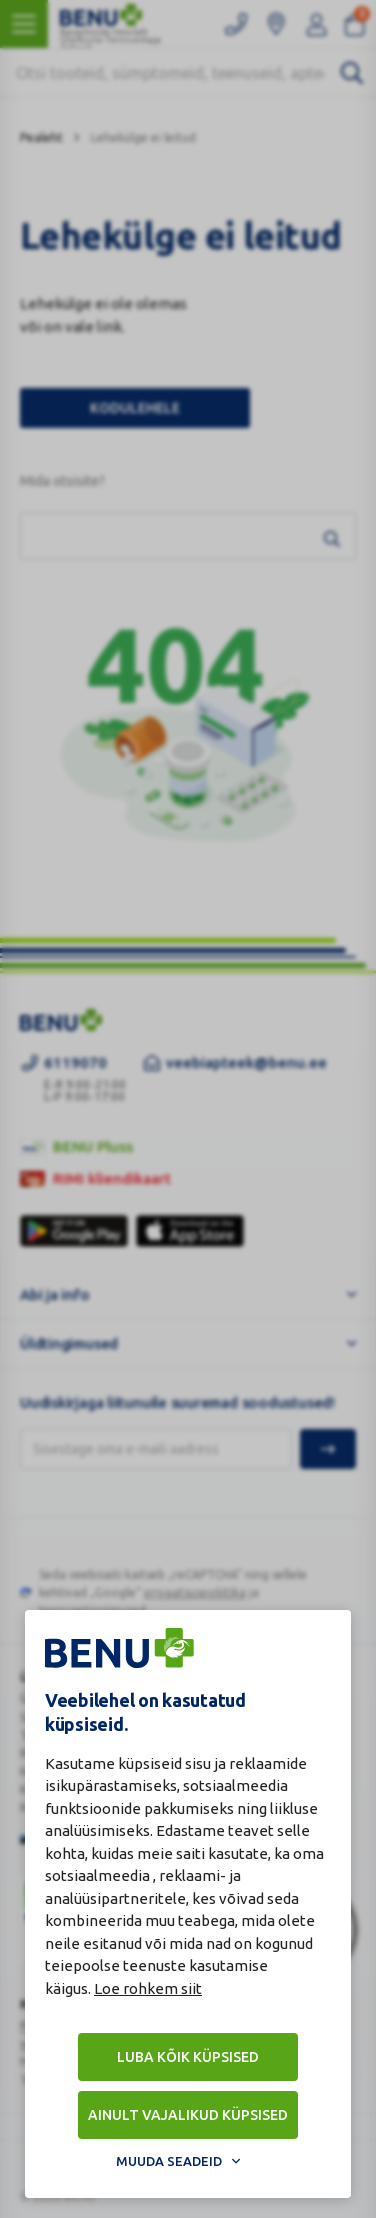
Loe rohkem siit (148, 1988)
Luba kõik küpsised (188, 2057)
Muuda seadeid (169, 2161)
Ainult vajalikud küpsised (188, 2115)
